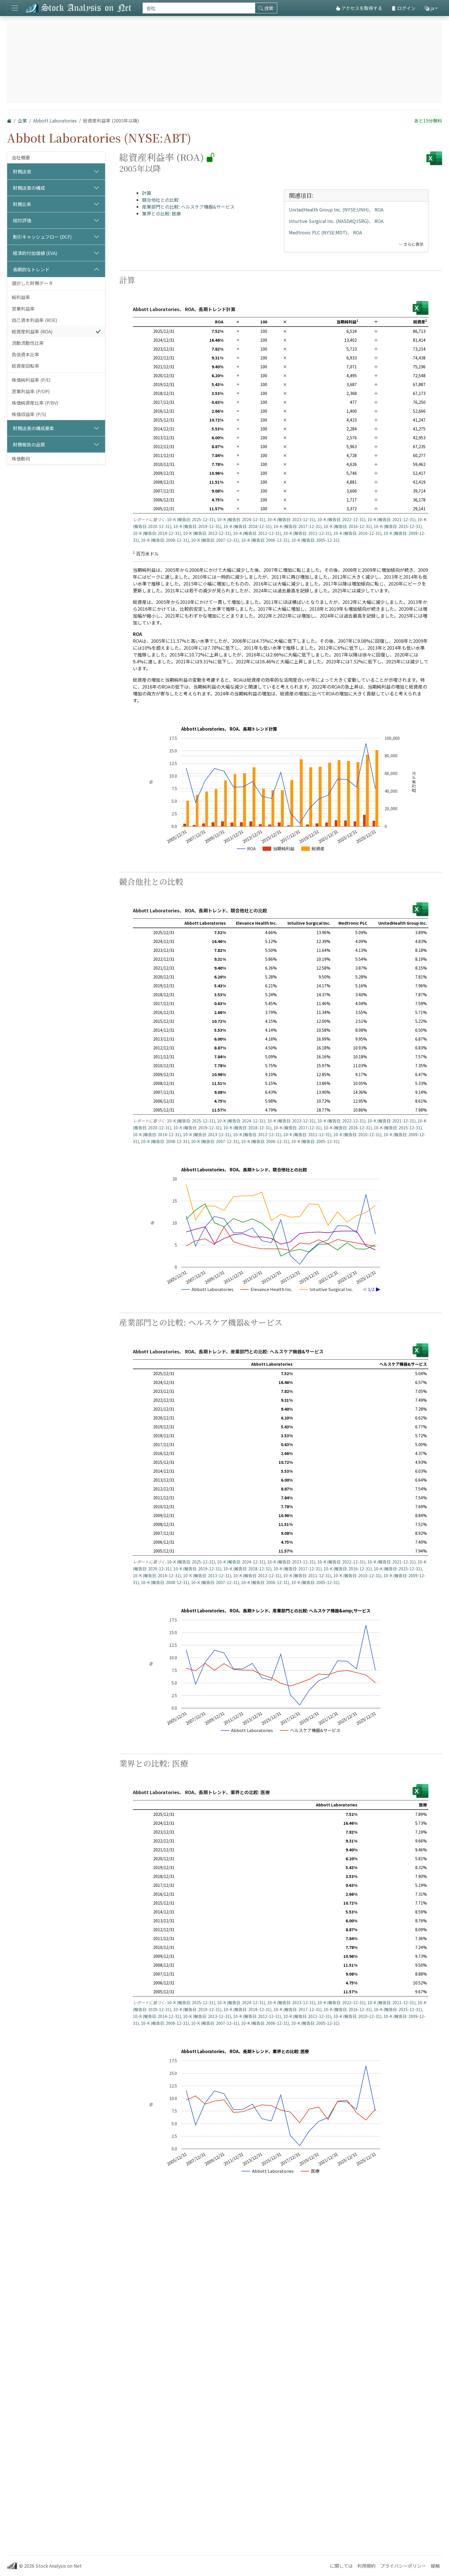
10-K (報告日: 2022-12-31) (341, 519)
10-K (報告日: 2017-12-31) (297, 526)
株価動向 (21, 458)
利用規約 (366, 2565)
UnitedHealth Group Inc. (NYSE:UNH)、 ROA (336, 209)
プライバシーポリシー (403, 2565)
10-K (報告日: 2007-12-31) (215, 540)
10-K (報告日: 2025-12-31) (191, 519)
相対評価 (22, 220)
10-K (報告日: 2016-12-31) (348, 526)
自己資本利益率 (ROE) (34, 320)
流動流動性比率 (28, 342)
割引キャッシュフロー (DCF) (42, 236)
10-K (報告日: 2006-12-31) (265, 540)
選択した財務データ (32, 283)
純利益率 (21, 297)
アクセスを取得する (359, 8)
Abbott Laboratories (55, 120)
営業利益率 (23, 308)
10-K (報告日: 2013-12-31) (207, 533)
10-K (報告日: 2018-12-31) (247, 526)
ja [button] (429, 8)
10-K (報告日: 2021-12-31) (391, 519)
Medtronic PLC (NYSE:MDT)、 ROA (325, 232)
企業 (22, 120)
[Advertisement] (280, 917)
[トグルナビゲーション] (15, 8)
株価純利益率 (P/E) (31, 379)
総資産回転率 (25, 365)
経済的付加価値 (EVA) (35, 253)
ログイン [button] (403, 8)
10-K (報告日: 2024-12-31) (241, 519)
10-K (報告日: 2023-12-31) (291, 519)
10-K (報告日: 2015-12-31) (398, 526)
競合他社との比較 (160, 199)
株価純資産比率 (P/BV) (35, 402)
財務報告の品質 (29, 444)
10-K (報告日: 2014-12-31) (157, 533)
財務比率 (22, 204)
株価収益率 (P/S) (29, 414)
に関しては (341, 2565)
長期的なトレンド (31, 269)
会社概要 (21, 157)
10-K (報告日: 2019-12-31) (197, 526)
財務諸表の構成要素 (33, 428)
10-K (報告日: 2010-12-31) (357, 533)
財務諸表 (22, 171)
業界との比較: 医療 (161, 213)
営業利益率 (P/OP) (31, 391)
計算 (146, 192)
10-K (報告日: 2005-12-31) (315, 540)
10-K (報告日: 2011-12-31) (307, 533)
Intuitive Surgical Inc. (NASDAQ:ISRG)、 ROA (336, 221)
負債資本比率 (25, 354)
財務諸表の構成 (29, 187)
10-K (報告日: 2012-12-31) (257, 533)
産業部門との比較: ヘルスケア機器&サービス (188, 206)
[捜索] (199, 8)
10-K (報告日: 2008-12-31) (165, 540)
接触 (435, 2565)
